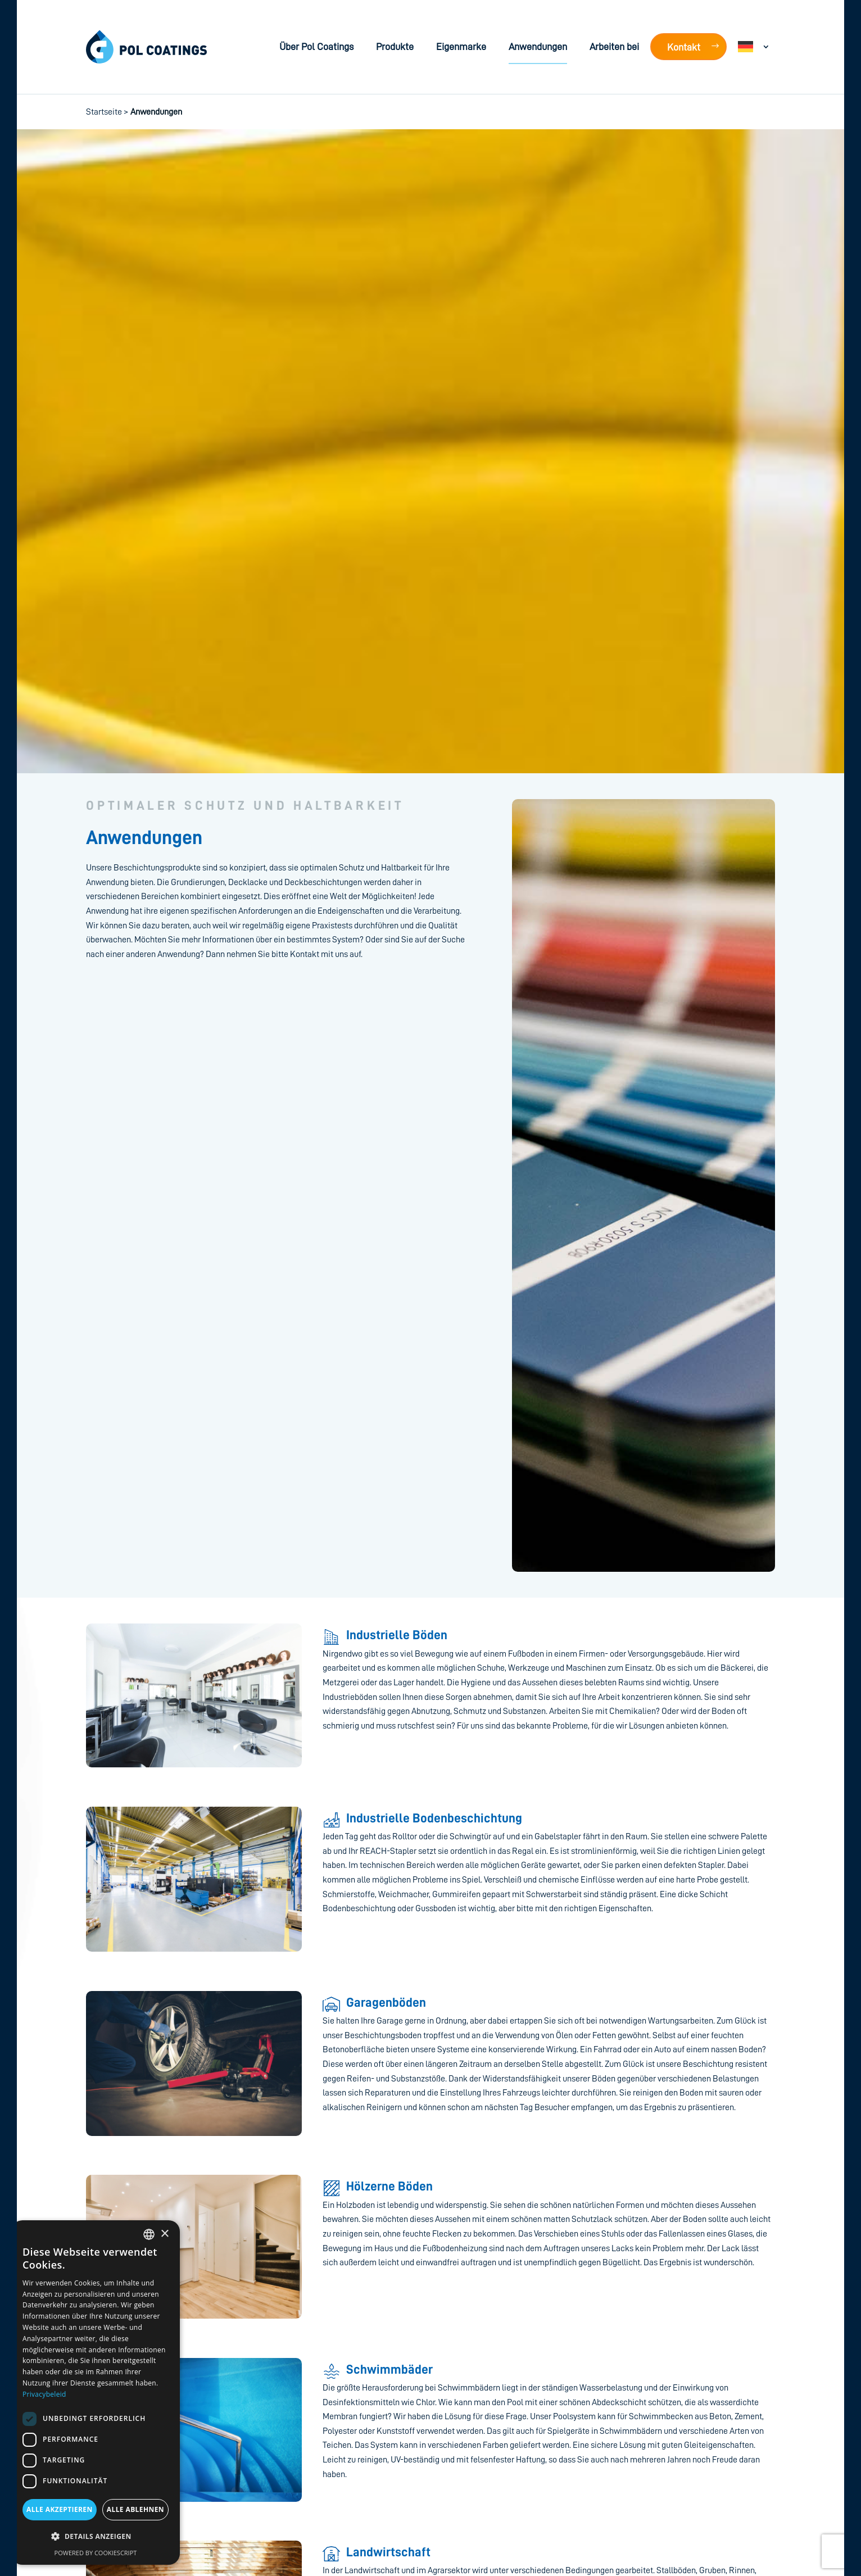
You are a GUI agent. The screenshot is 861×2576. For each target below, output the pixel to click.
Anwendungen (538, 47)
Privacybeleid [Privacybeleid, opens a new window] (44, 2394)
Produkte (395, 47)
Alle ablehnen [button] (135, 2509)
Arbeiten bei (614, 47)
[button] (95, 2537)
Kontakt (683, 47)
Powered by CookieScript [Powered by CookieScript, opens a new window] (96, 2552)
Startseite (104, 111)
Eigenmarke (461, 47)
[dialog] (95, 2392)
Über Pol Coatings (316, 47)
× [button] (164, 2234)
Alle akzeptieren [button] (59, 2509)
